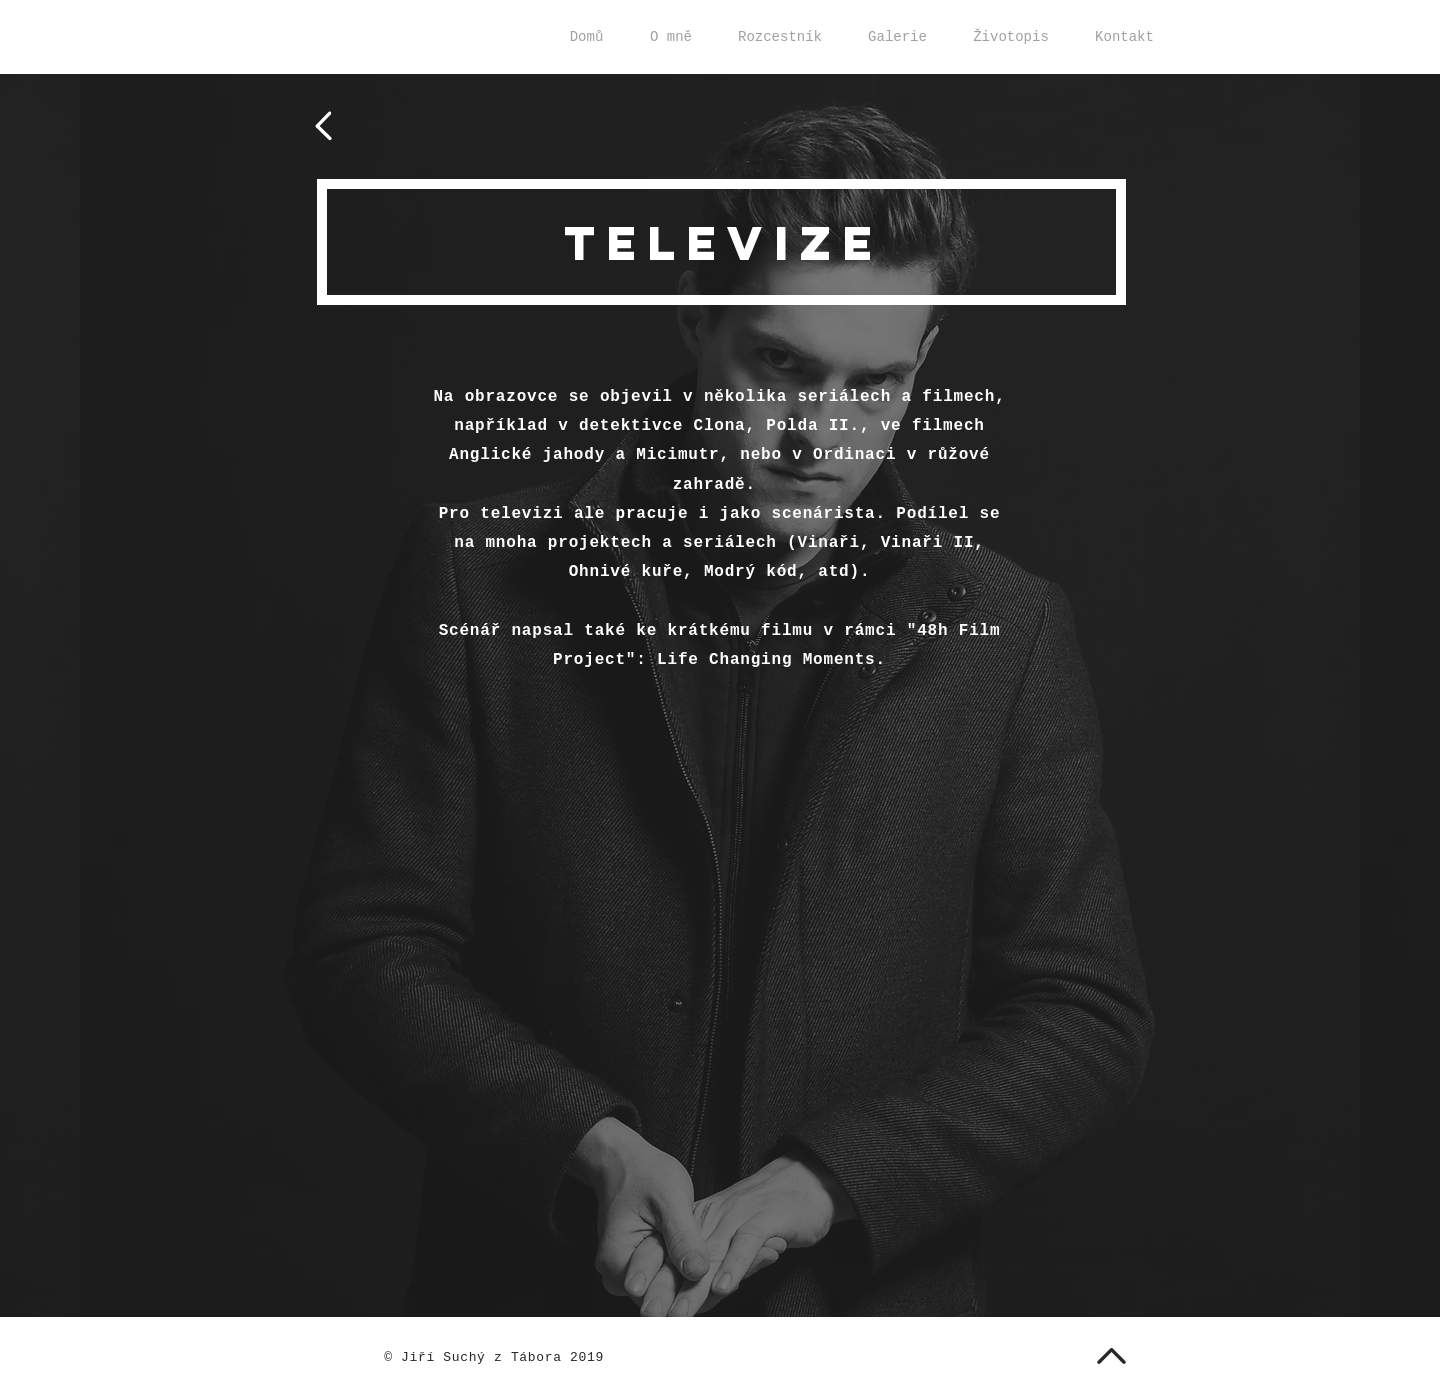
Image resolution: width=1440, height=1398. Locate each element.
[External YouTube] (720, 876)
